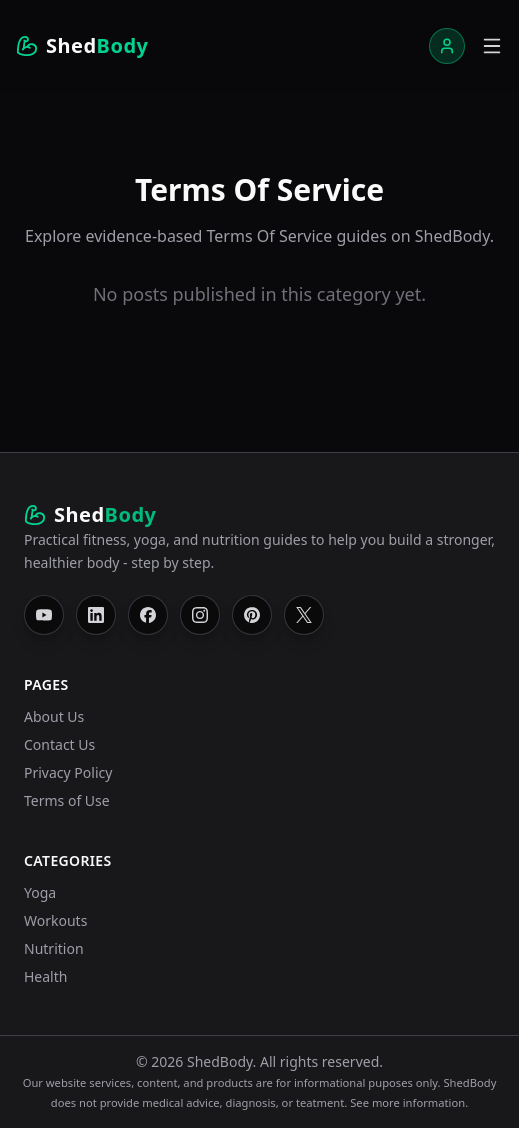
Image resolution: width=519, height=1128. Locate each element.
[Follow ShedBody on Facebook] (148, 615)
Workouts (55, 920)
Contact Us (59, 744)
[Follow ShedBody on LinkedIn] (96, 615)
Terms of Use (67, 800)
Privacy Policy (68, 772)
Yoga (40, 892)
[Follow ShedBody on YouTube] (44, 615)
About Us (54, 716)
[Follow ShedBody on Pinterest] (252, 615)
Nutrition (54, 948)
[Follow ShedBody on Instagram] (200, 615)
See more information (407, 1102)
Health (45, 976)
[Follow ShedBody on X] (304, 615)
